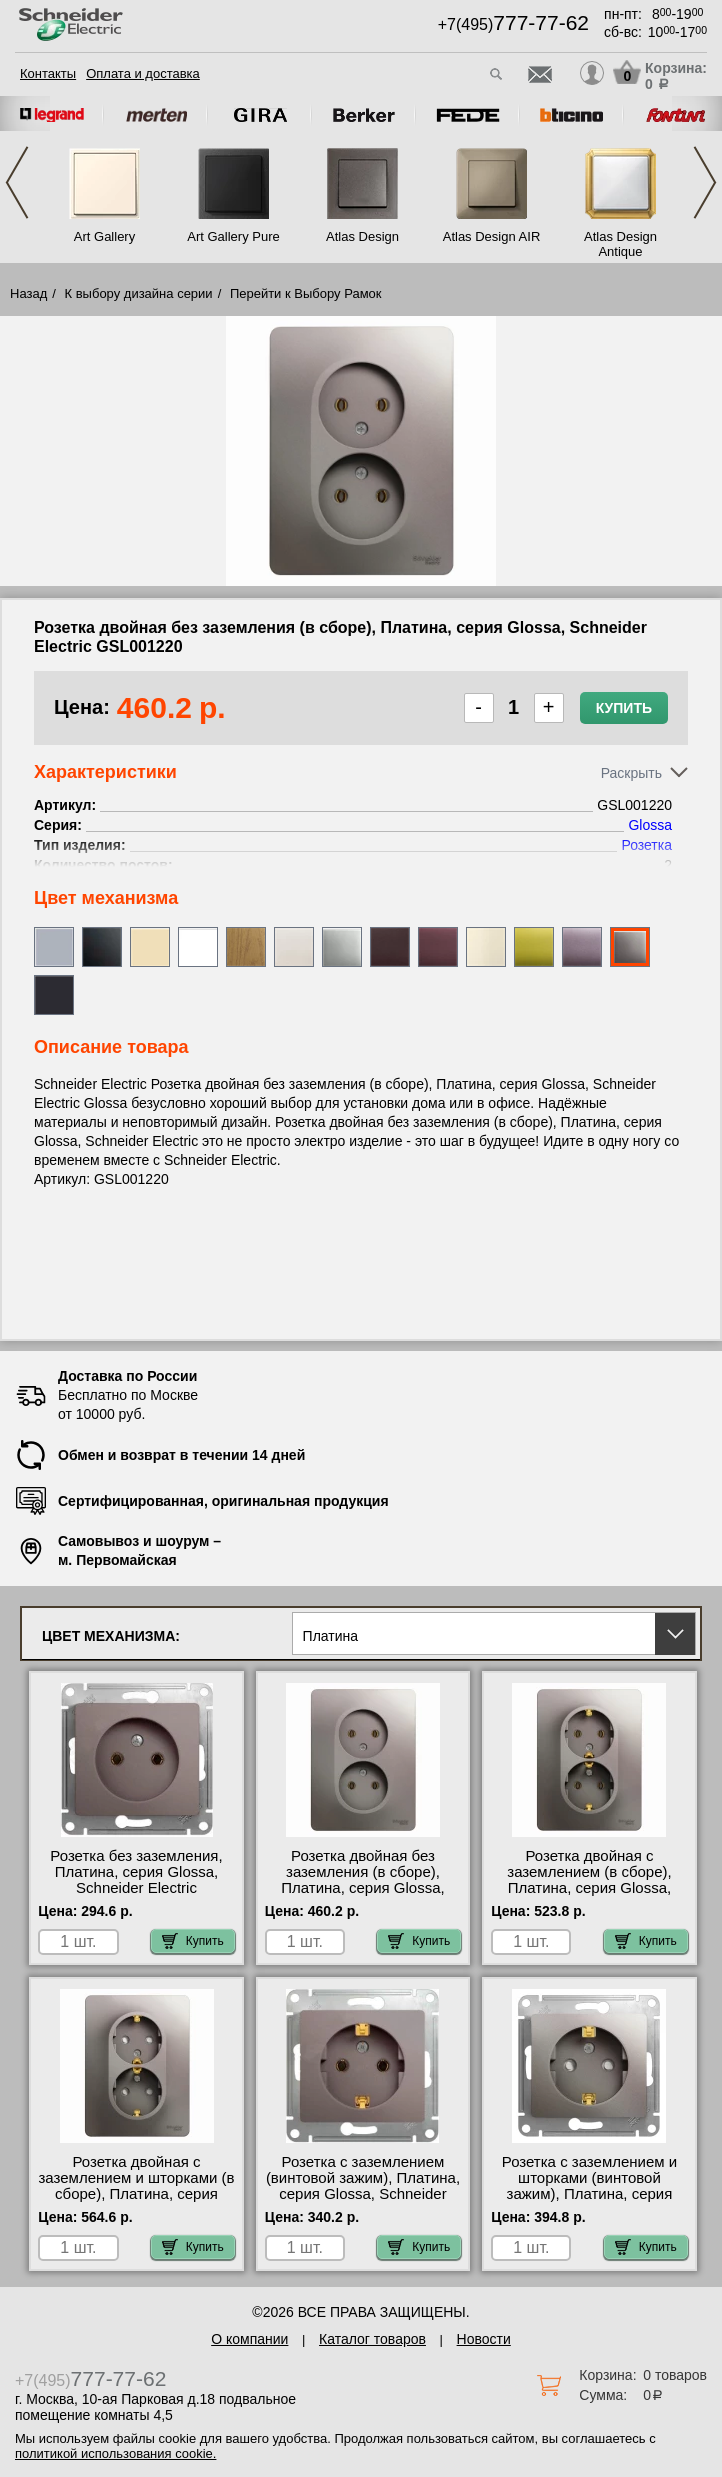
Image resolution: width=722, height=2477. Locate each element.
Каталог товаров (372, 2339)
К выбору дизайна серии (139, 293)
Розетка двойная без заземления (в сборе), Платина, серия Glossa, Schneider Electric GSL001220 (362, 1888)
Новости (484, 2339)
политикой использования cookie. (115, 2453)
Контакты (48, 73)
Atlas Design (362, 236)
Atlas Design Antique (620, 244)
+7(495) (513, 24)
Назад (28, 293)
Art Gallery (104, 236)
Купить (624, 708)
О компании (249, 2339)
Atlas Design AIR (492, 236)
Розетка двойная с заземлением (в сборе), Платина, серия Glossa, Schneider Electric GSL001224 (589, 1888)
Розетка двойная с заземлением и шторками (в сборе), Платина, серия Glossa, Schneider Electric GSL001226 (136, 2194)
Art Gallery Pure (233, 236)
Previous (17, 182)
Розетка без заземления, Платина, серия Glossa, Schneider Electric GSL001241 (136, 1880)
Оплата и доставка (143, 73)
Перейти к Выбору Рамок (306, 293)
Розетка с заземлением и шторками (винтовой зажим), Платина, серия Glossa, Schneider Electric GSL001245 (590, 2194)
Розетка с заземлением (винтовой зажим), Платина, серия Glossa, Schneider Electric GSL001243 (363, 2186)
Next (705, 182)
